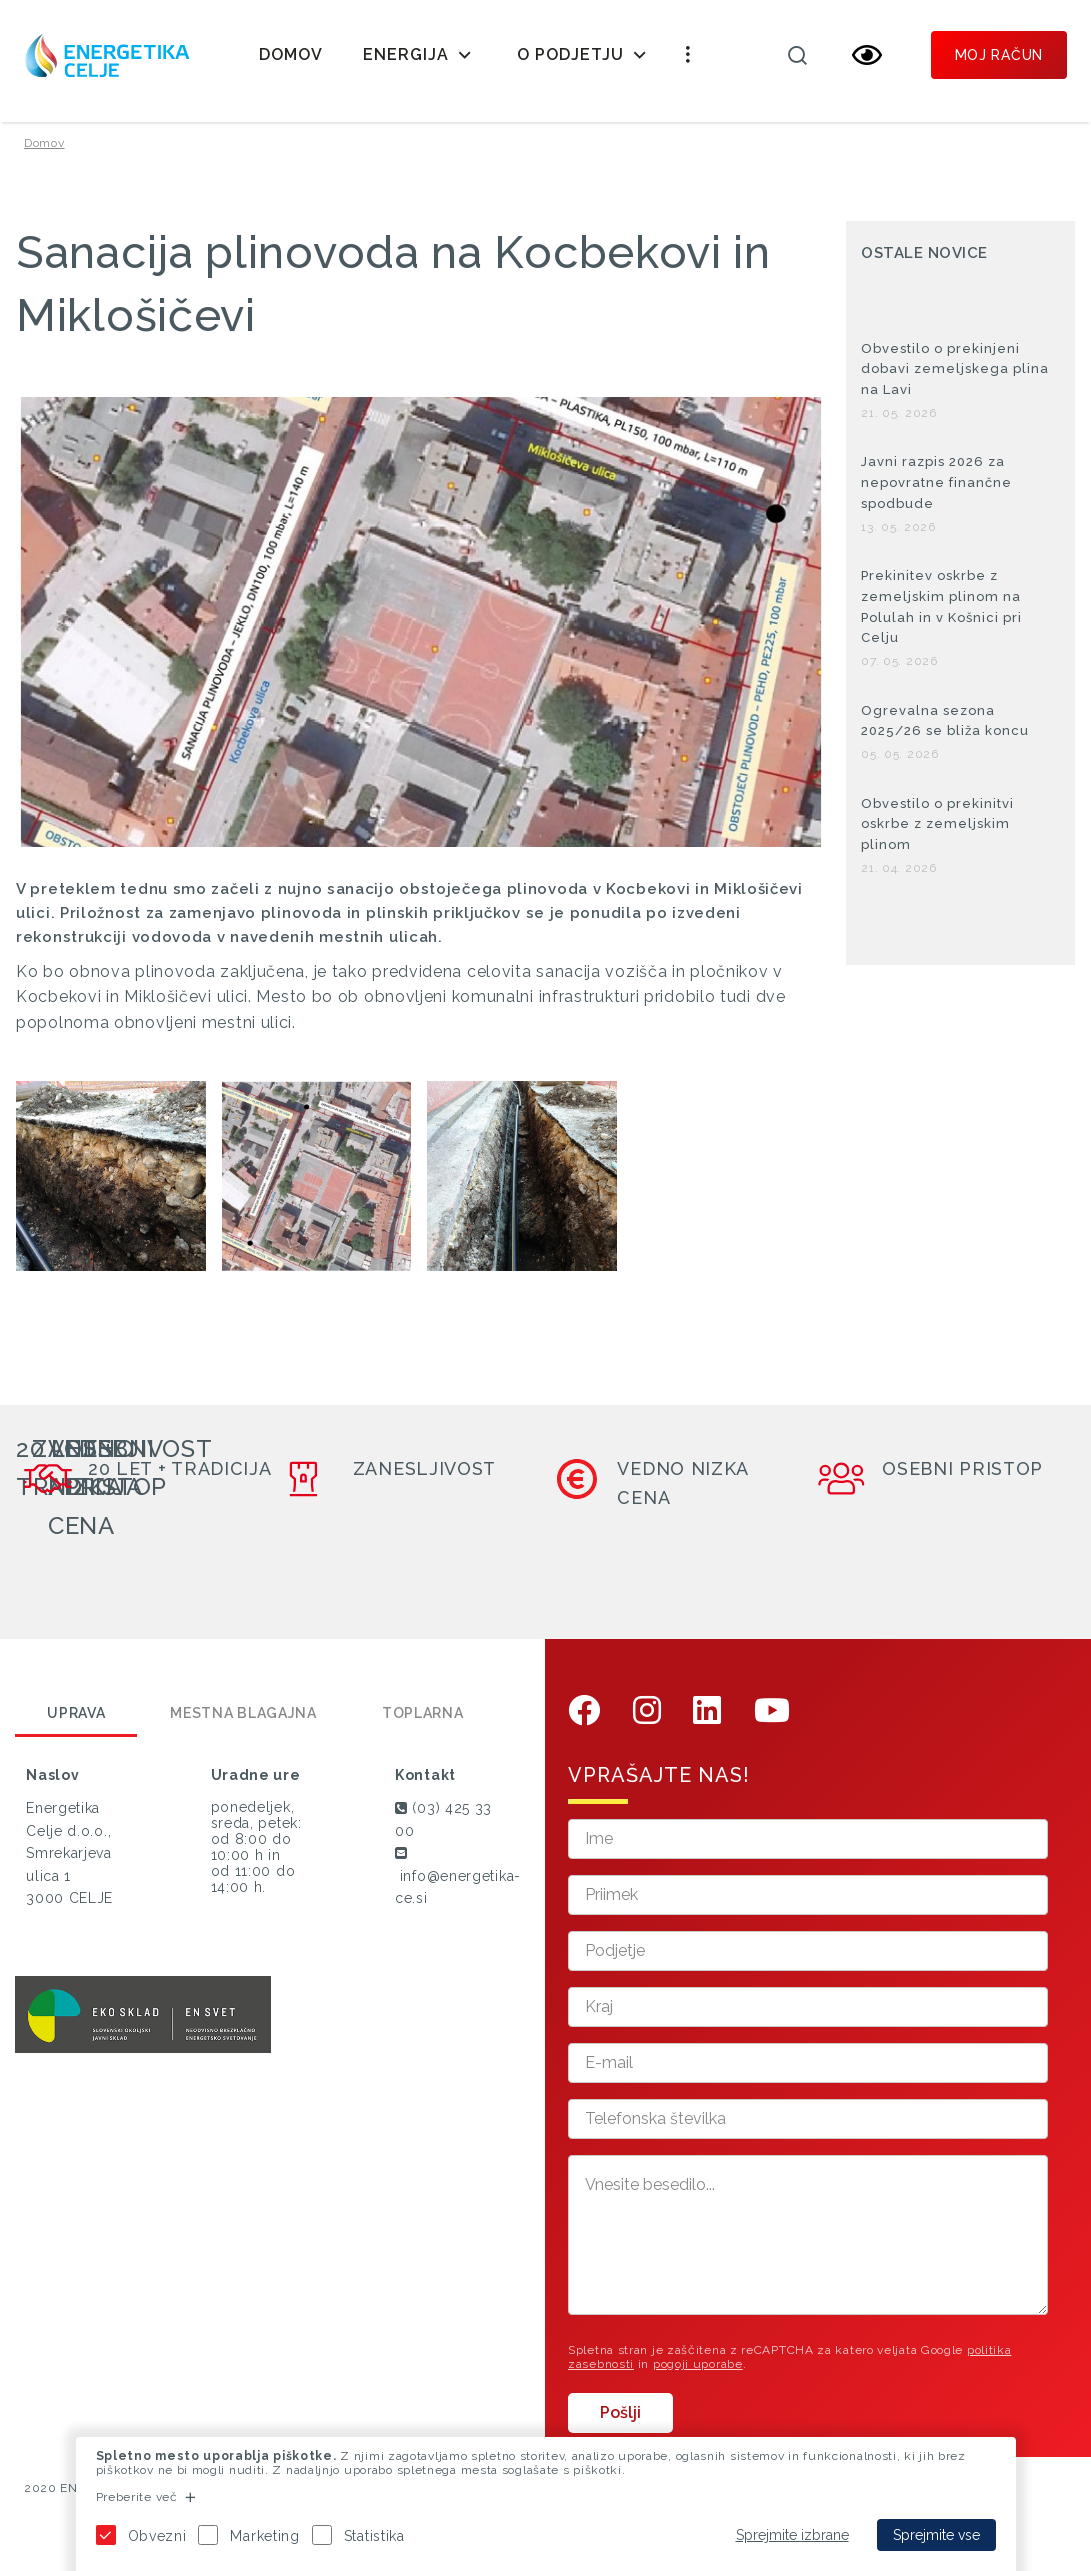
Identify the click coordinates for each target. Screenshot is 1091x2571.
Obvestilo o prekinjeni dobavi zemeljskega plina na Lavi (955, 378)
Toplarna (423, 1722)
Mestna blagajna (243, 1722)
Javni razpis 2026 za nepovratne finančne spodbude (936, 492)
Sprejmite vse (936, 2535)
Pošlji (620, 2422)
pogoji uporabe (698, 2373)
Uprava (76, 1722)
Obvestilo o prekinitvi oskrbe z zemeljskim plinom (937, 833)
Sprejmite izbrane (792, 2535)
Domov (291, 54)
